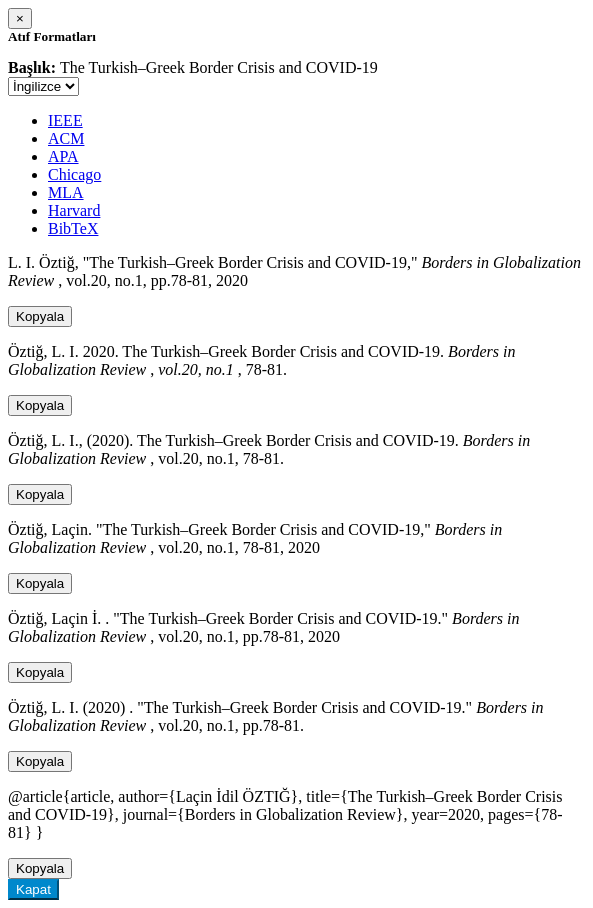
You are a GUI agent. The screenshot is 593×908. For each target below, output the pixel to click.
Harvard (74, 210)
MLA (66, 192)
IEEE (65, 120)
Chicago (74, 174)
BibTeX (73, 228)
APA (63, 156)
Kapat (33, 889)
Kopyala (40, 316)
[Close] (20, 18)
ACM (66, 138)
